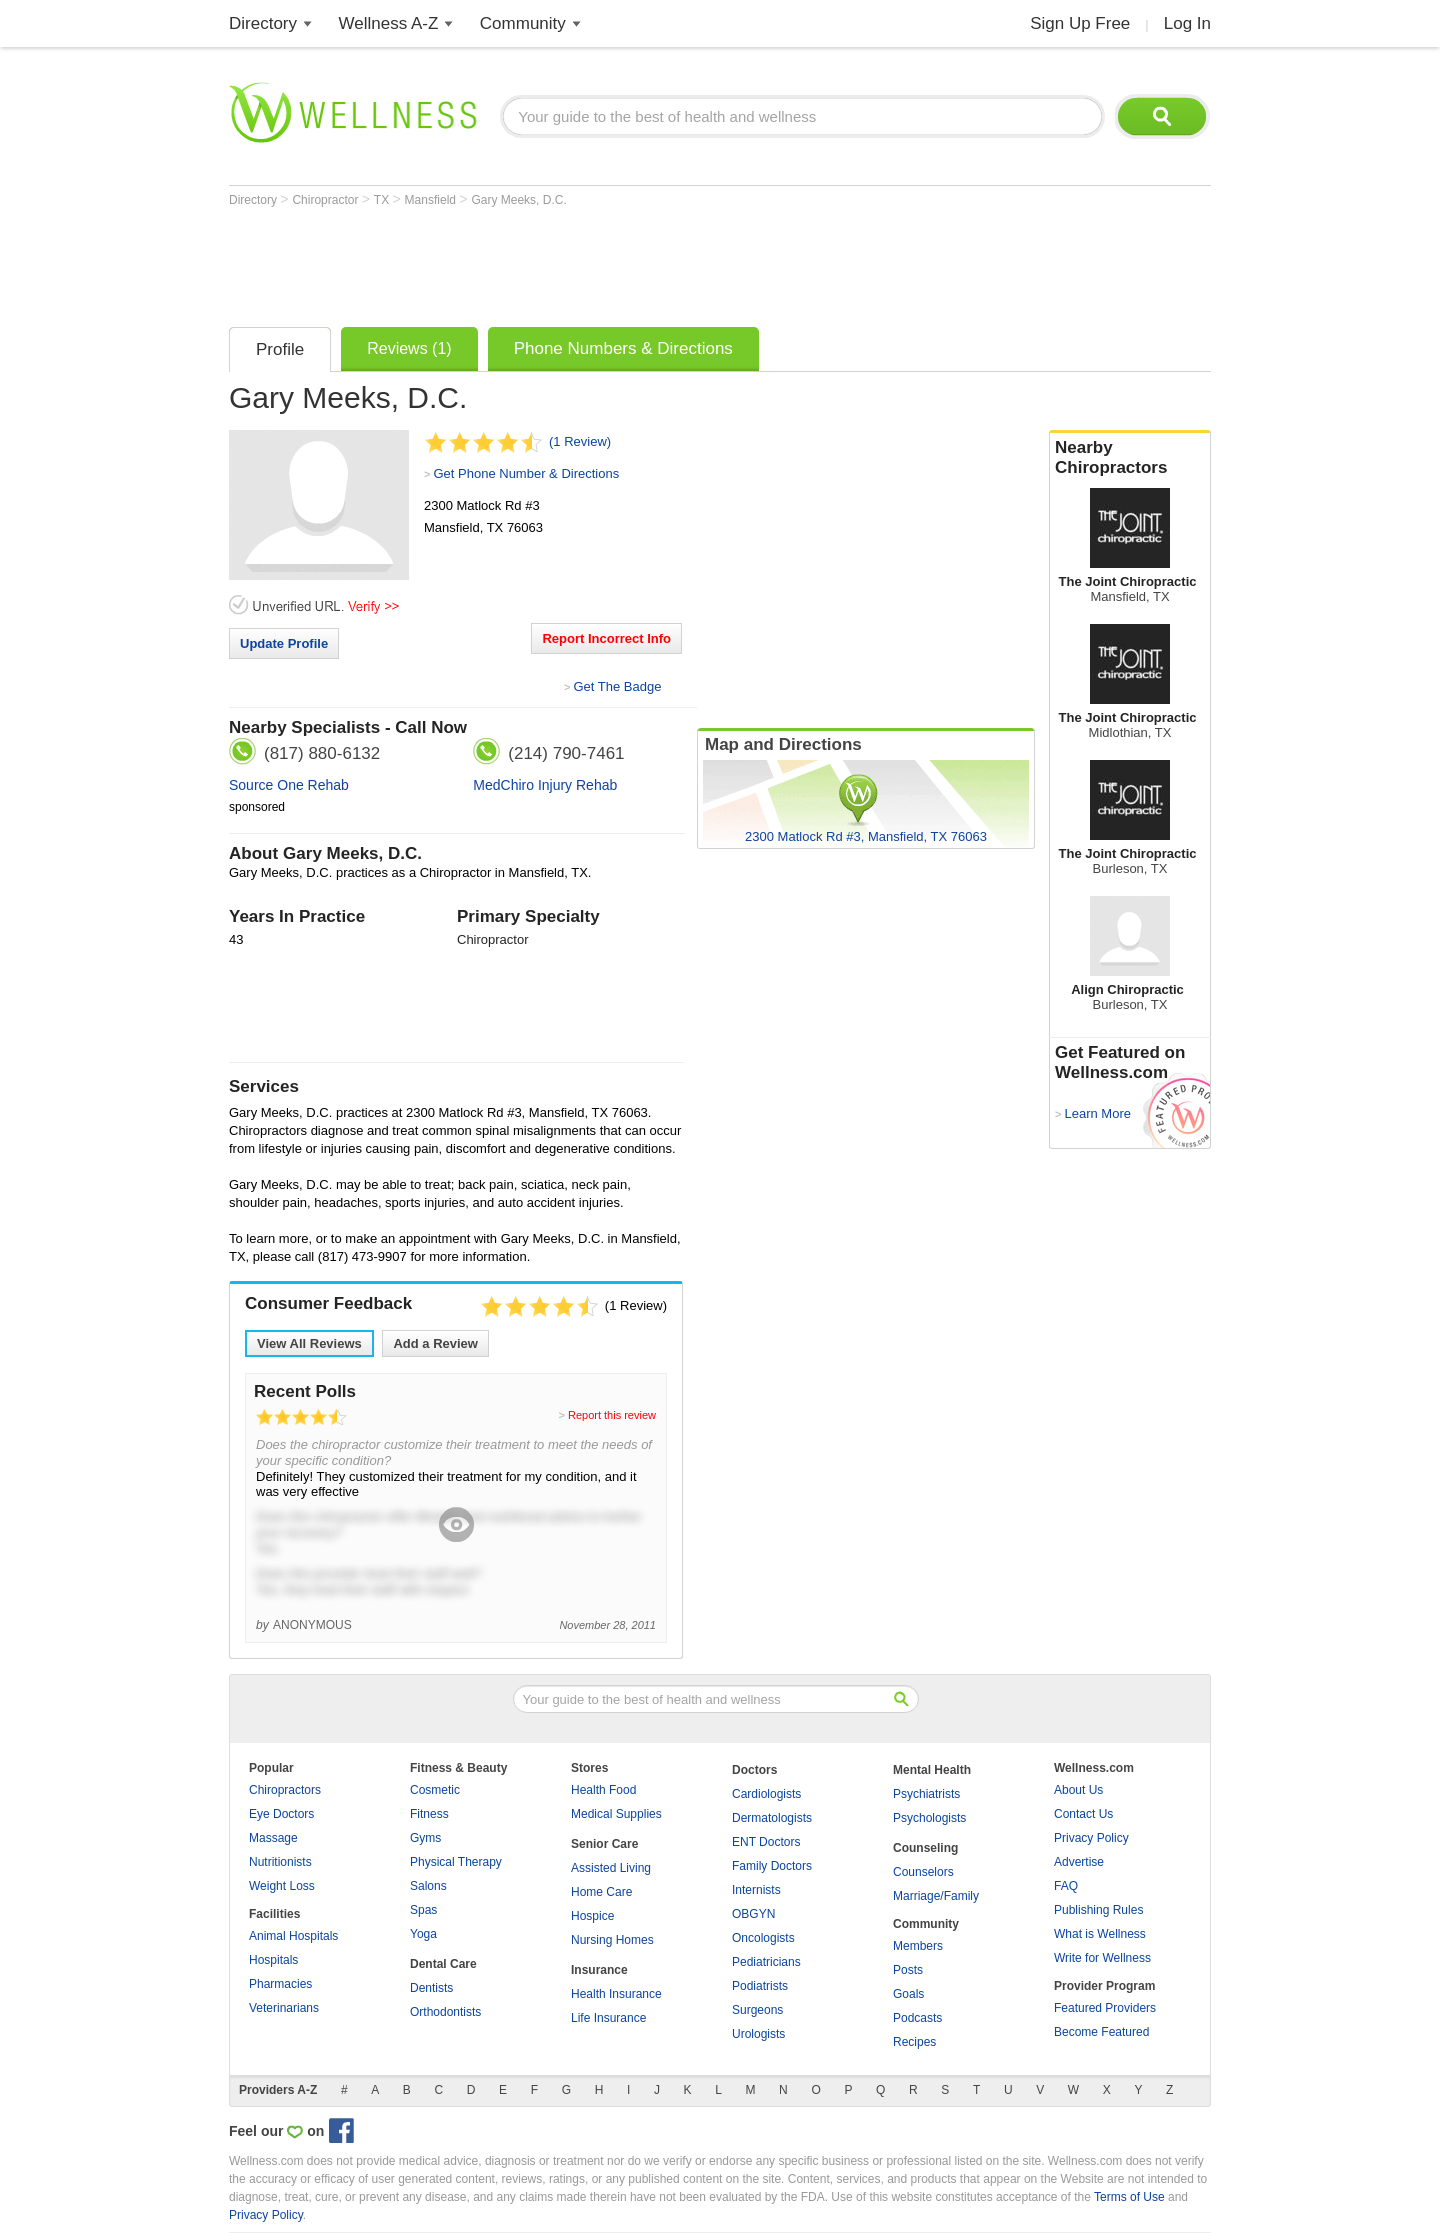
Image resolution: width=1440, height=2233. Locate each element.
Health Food (603, 1790)
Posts (908, 1970)
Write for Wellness (1102, 1958)
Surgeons (757, 2010)
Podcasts (917, 2018)
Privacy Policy (1091, 1838)
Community (523, 23)
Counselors (923, 1872)
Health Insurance (616, 1994)
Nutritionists (280, 1862)
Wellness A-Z (389, 23)
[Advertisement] (593, 262)
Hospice (592, 1916)
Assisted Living (611, 1868)
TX (383, 200)
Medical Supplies (616, 1814)
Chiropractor (326, 200)
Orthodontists (445, 2012)
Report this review (612, 1415)
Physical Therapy (456, 1862)
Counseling (925, 1848)
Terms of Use (1129, 2197)
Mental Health (932, 1770)
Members (918, 1946)
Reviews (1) (409, 348)
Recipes (914, 2042)
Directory (263, 23)
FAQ (1066, 1886)
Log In (1187, 23)
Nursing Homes (612, 1940)
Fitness (429, 1814)
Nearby (1130, 458)
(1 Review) (580, 441)
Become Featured (1101, 2032)
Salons (428, 1886)
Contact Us (1083, 1814)
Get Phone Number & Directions (526, 473)
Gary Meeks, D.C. (518, 200)
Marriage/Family (936, 1896)
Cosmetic (435, 1790)
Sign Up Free (1080, 23)
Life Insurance (608, 2018)
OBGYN (753, 1914)
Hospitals (273, 1960)
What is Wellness (1100, 1934)
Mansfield (432, 200)
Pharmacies (280, 1984)
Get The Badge (617, 686)
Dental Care (443, 1964)
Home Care (601, 1892)
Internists (756, 1890)
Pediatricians (766, 1962)
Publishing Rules (1098, 1910)
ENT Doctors (766, 1842)
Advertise (1079, 1862)
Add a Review (435, 1343)
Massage (273, 1838)
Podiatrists (760, 1986)
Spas (423, 1910)
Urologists (758, 2034)
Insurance (599, 1970)
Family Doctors (772, 1866)
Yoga (423, 1934)
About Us (1078, 1790)
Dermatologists (772, 1818)
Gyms (425, 1838)
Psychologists (929, 1818)
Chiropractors (285, 1790)
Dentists (431, 1988)
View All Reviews (309, 1343)
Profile (280, 349)
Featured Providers (1105, 2008)
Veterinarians (284, 2008)
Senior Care (604, 1844)
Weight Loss (282, 1886)
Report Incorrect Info (606, 638)
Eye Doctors (281, 1814)
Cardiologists (766, 1794)
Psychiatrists (926, 1794)
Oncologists (763, 1938)
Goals (908, 1994)
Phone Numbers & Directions (623, 348)
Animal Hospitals (293, 1936)
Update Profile (284, 643)
